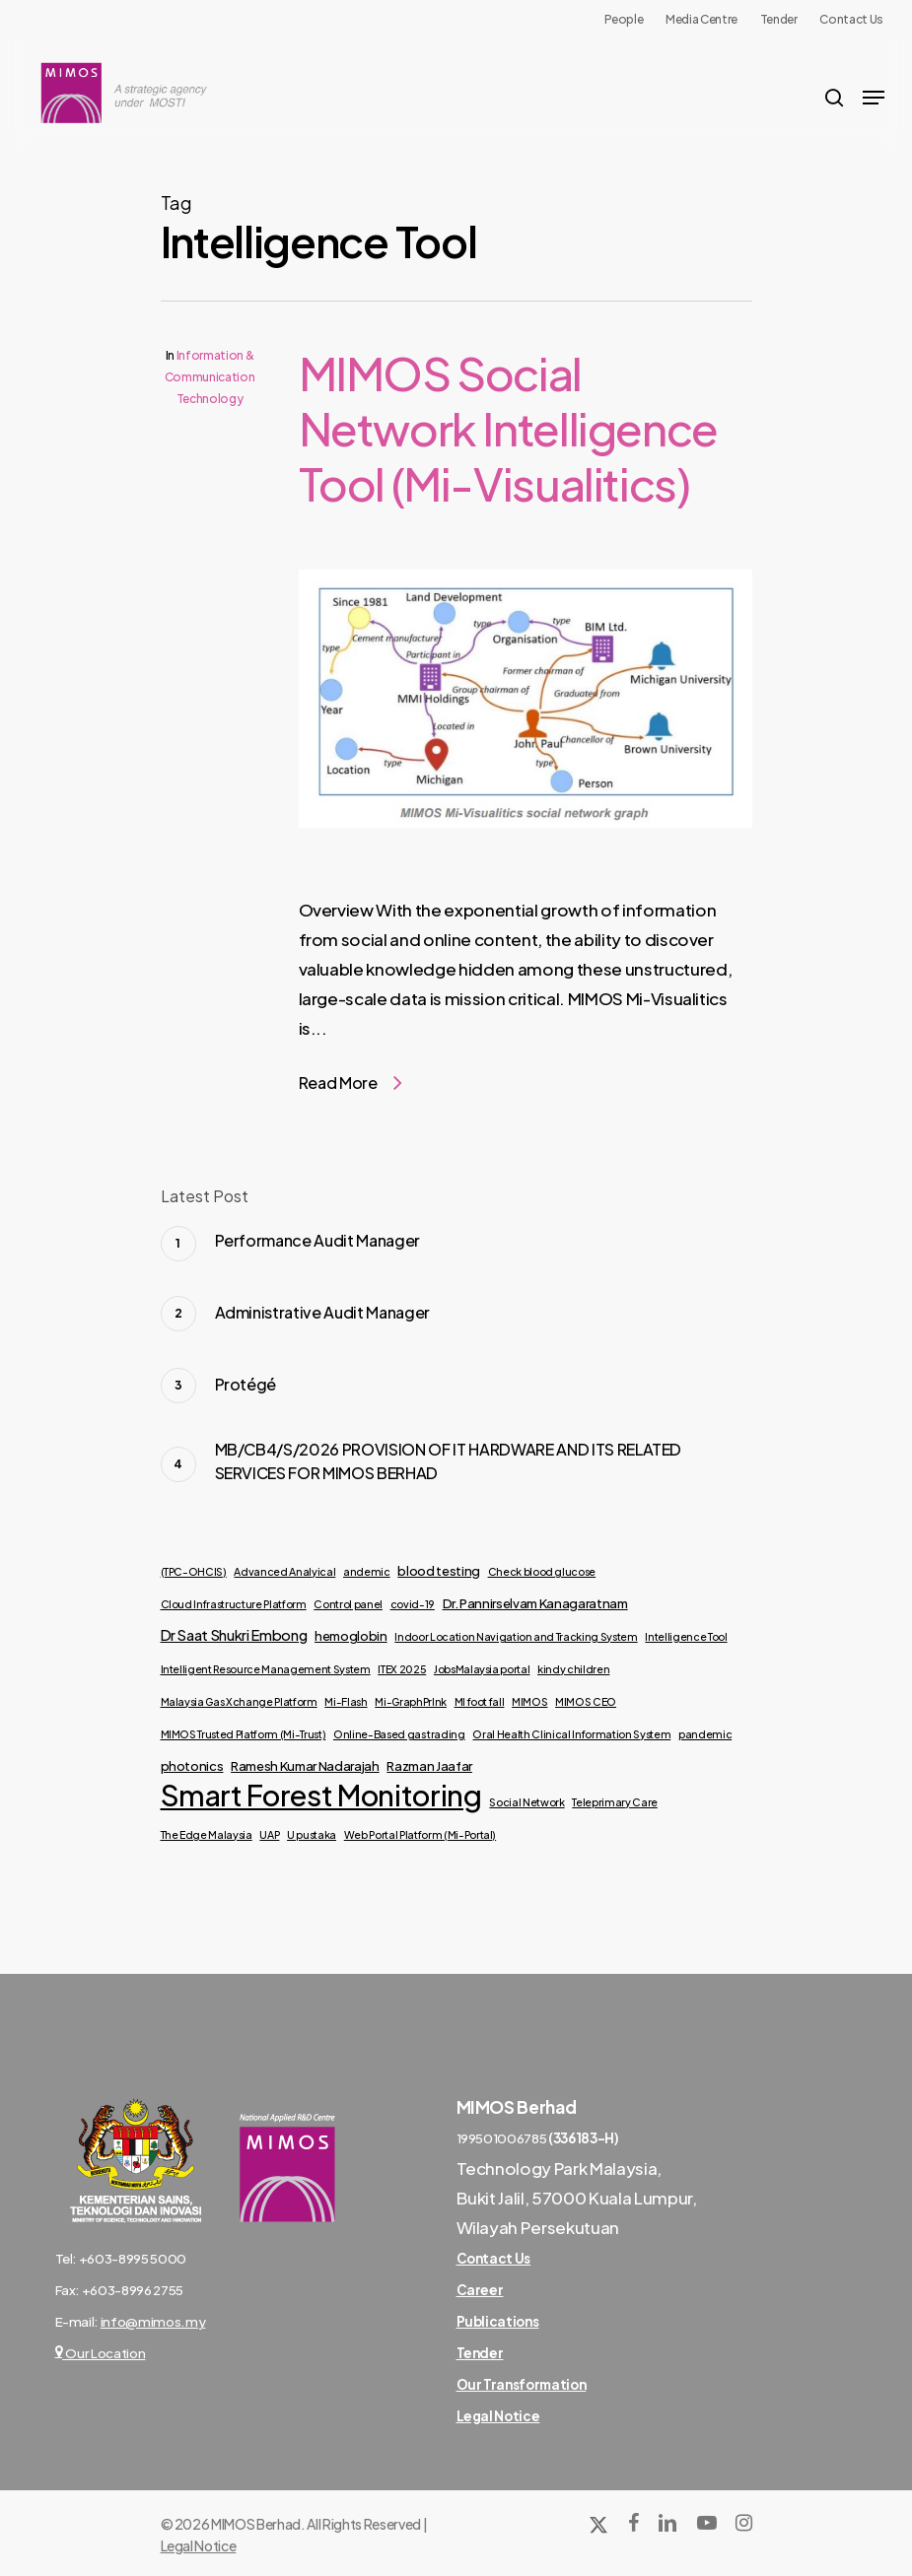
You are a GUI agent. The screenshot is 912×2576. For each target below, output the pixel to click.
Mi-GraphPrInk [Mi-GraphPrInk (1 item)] (411, 1701)
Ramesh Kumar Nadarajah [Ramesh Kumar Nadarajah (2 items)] (305, 1765)
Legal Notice (199, 2545)
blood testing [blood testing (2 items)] (438, 1570)
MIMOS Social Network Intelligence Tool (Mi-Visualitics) (508, 427)
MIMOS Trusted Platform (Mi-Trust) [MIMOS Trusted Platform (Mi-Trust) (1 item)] (243, 1734)
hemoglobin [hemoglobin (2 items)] (351, 1635)
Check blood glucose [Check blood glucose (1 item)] (542, 1571)
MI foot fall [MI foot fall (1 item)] (480, 1701)
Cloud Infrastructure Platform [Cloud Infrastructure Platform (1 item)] (234, 1603)
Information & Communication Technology (210, 377)
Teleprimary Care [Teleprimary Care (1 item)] (615, 1802)
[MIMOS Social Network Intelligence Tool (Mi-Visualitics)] (525, 880)
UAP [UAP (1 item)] (269, 1834)
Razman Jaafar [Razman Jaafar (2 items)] (429, 1765)
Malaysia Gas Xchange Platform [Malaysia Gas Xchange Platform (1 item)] (239, 1701)
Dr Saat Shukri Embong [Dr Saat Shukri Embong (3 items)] (234, 1635)
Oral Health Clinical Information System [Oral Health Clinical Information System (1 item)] (571, 1734)
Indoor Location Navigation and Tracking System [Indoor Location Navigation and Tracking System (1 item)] (515, 1636)
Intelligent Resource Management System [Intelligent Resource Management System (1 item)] (266, 1668)
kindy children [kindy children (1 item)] (573, 1668)
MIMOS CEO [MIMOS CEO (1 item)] (585, 1701)
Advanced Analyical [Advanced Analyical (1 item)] (284, 1571)
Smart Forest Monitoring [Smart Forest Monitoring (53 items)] (321, 1795)
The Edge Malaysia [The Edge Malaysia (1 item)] (206, 1834)
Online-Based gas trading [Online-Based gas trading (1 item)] (399, 1734)
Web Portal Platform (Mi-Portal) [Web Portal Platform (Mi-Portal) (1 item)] (420, 1834)
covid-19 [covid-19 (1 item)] (412, 1603)
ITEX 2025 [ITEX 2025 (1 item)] (402, 1668)
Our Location (100, 2352)
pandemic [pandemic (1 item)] (705, 1734)
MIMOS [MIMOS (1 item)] (529, 1701)
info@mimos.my (153, 2321)
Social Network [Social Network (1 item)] (526, 1802)
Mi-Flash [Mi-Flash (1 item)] (345, 1701)
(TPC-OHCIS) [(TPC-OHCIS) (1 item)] (194, 1571)
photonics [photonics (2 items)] (192, 1765)
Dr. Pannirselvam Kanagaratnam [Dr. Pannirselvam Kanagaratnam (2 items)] (535, 1602)
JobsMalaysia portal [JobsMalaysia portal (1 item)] (482, 1668)
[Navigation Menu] (873, 97)
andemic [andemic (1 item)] (366, 1571)
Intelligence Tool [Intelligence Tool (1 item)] (686, 1636)
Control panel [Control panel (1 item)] (348, 1603)
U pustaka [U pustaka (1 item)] (311, 1834)
